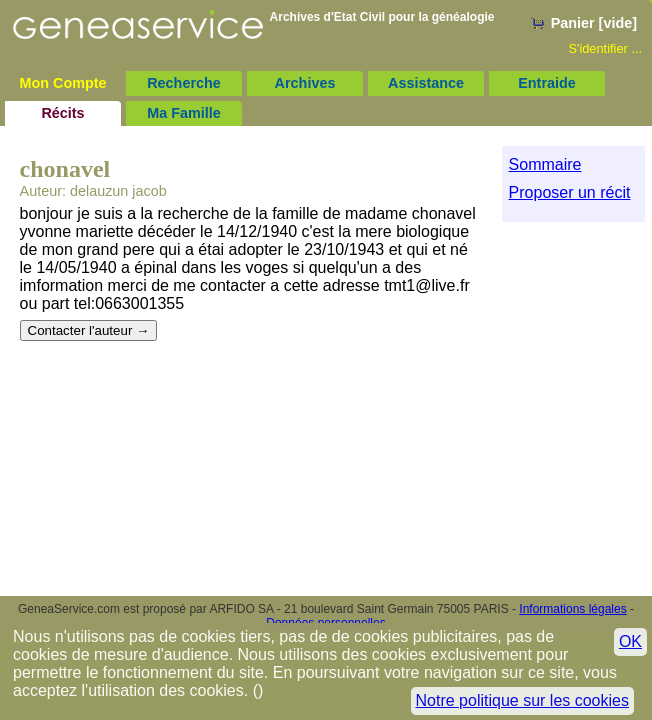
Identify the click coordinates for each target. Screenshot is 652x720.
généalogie (463, 17)
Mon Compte (62, 83)
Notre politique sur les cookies (522, 700)
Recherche (184, 83)
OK (630, 641)
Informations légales (572, 609)
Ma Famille (184, 113)
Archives (305, 83)
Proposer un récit (570, 192)
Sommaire (545, 164)
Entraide (547, 83)
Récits (62, 113)
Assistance (426, 83)
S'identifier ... (605, 48)
